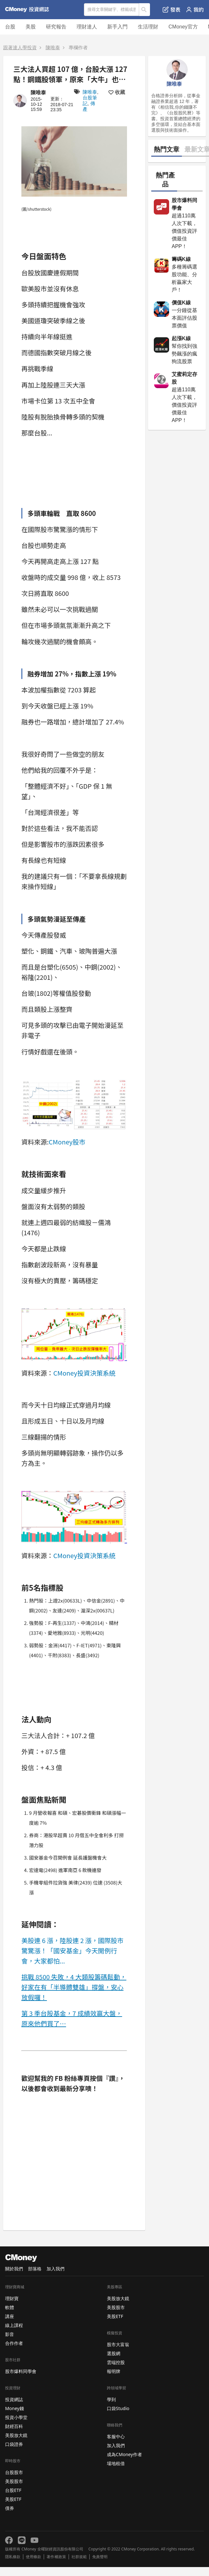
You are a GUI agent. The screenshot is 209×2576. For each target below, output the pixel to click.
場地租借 (116, 2463)
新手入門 (117, 26)
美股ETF (13, 2499)
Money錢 (14, 2408)
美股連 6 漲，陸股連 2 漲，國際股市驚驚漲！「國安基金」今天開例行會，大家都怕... (72, 1950)
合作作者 (14, 2343)
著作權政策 (56, 2556)
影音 (9, 2334)
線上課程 (14, 2325)
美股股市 (14, 2481)
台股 (10, 26)
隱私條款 (12, 2556)
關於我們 (14, 2269)
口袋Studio (118, 2408)
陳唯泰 (53, 47)
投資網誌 (14, 2399)
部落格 (34, 2269)
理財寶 (12, 2298)
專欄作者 (78, 47)
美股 (31, 26)
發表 (171, 9)
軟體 (9, 2307)
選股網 (113, 2353)
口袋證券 (14, 2444)
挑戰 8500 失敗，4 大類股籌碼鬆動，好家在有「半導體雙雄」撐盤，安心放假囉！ (73, 1987)
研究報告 (56, 26)
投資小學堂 (16, 2417)
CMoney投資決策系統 (84, 1373)
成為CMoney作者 (124, 2454)
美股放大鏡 (16, 2435)
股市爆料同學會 (20, 2371)
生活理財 (148, 26)
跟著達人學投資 (20, 47)
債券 (9, 2508)
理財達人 (87, 26)
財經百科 (14, 2426)
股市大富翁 (118, 2344)
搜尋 (144, 9)
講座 (9, 2316)
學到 (111, 2399)
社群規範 (79, 2556)
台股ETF (13, 2490)
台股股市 (14, 2472)
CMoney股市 (67, 1141)
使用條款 (33, 2556)
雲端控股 (116, 2362)
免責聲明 (100, 2556)
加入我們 (55, 2269)
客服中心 (116, 2436)
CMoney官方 (183, 26)
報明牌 (113, 2371)
